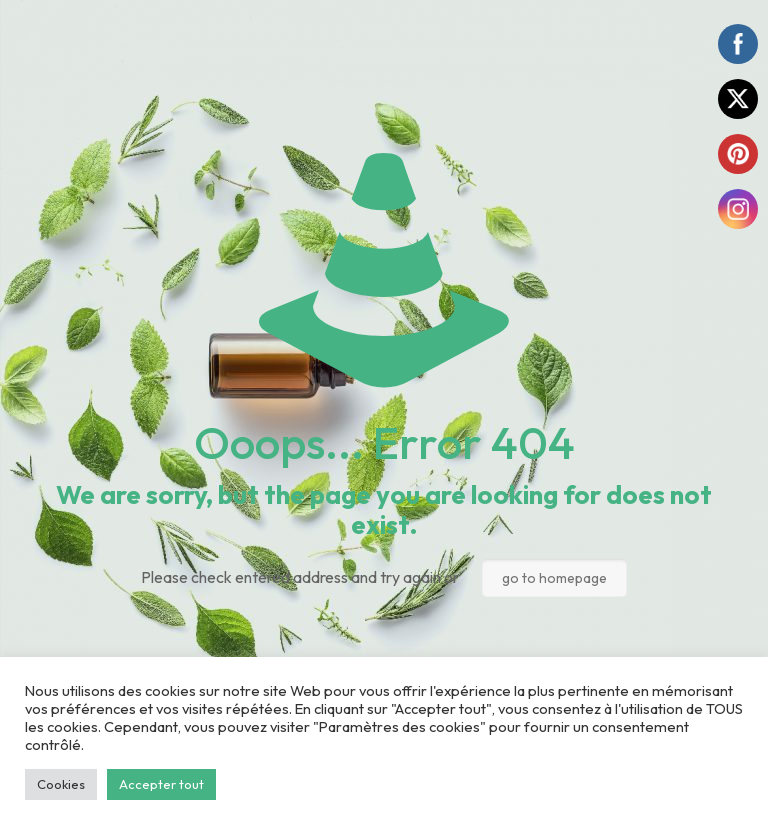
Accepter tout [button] (161, 784)
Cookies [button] (61, 784)
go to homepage (554, 578)
